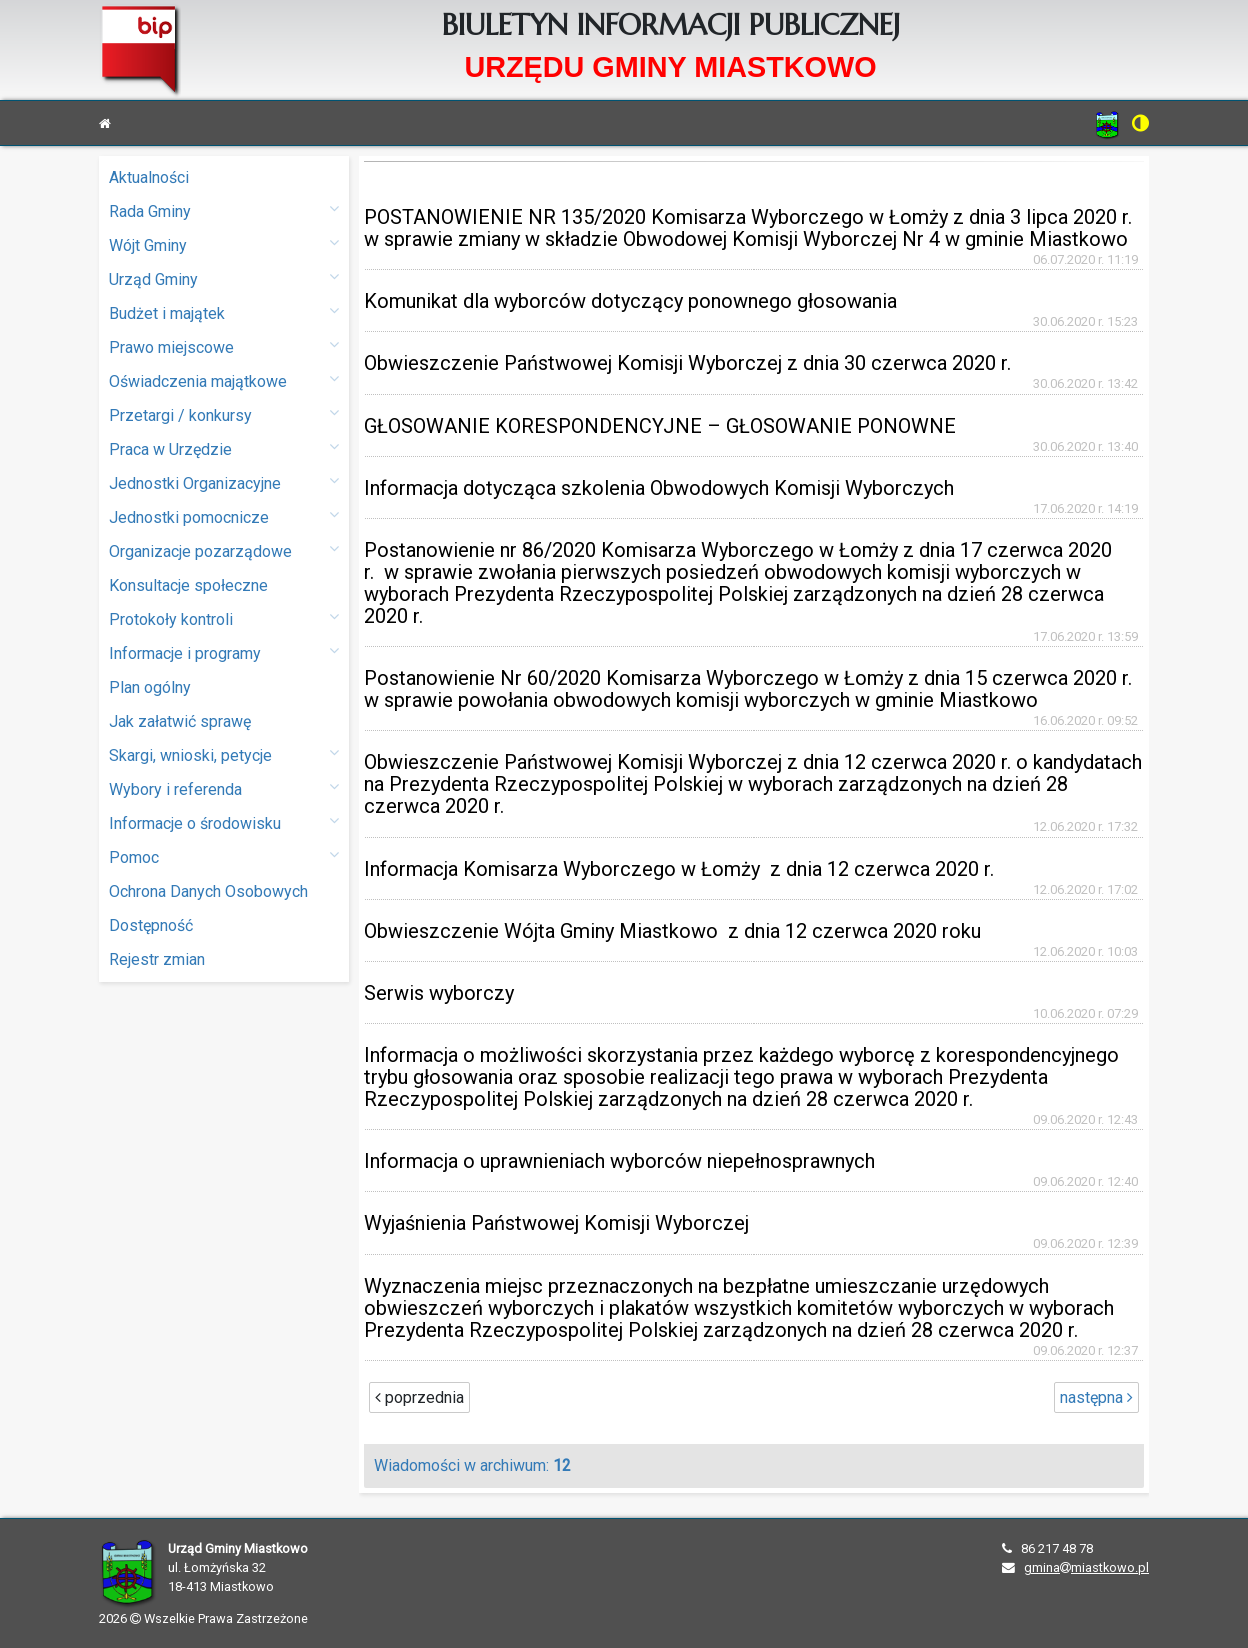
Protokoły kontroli (224, 618)
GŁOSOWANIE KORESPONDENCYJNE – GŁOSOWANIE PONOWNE (660, 426)
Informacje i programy (224, 652)
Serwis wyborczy (439, 993)
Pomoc (224, 856)
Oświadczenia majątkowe (224, 380)
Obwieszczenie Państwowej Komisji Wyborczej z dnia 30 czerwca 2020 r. (687, 363)
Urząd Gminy (224, 278)
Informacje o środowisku (224, 822)
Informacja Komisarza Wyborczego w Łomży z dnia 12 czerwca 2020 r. (679, 869)
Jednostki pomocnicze (224, 516)
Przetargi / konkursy (224, 414)
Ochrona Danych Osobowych (208, 891)
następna (1096, 1397)
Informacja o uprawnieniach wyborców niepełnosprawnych (619, 1161)
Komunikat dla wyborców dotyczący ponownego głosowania (630, 301)
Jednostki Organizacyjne (224, 482)
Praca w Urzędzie (224, 448)
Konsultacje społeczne (188, 585)
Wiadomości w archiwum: (472, 1465)
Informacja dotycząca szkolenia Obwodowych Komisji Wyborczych (659, 488)
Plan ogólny (150, 687)
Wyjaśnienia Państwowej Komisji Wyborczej (556, 1223)
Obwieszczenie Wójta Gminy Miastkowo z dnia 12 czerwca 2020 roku (672, 931)
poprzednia (419, 1397)
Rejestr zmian (157, 959)
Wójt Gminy (224, 244)
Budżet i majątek (224, 312)
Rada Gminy (224, 210)
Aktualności (149, 177)
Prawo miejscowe (224, 346)
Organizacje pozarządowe (224, 550)
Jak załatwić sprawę (180, 721)
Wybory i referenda (224, 788)
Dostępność (151, 925)
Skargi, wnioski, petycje (224, 754)
